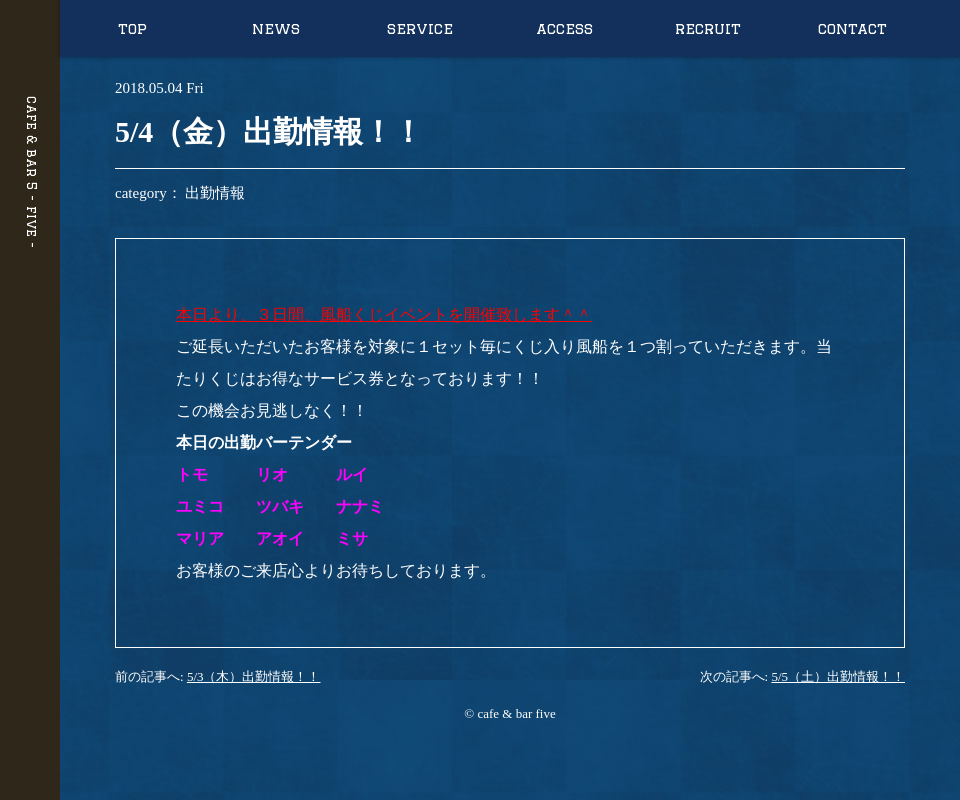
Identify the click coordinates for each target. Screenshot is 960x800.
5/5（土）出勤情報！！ (838, 676)
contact (852, 28)
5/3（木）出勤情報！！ (254, 676)
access (564, 28)
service (420, 28)
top (132, 28)
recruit (708, 28)
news (276, 28)
